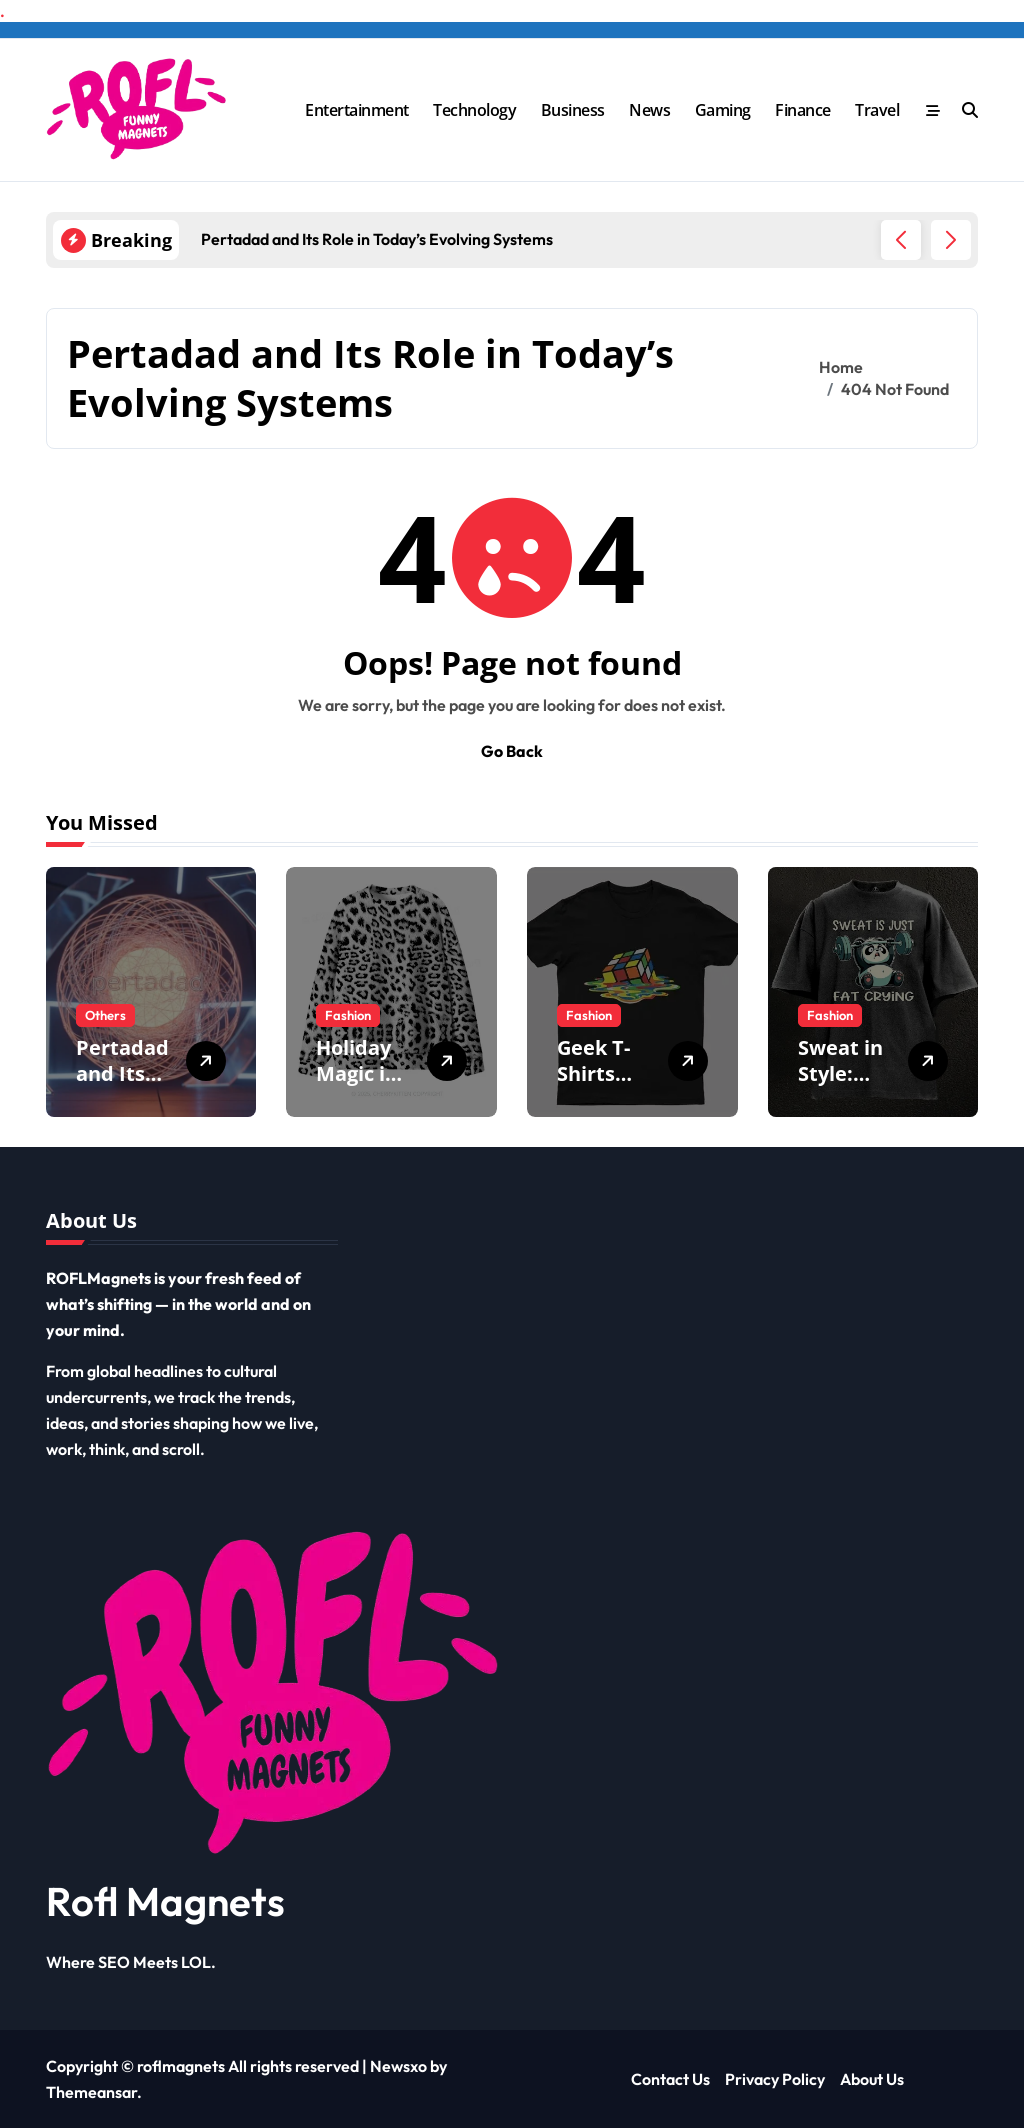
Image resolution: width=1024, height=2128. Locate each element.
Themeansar (91, 2092)
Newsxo (398, 2066)
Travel (877, 110)
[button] (951, 240)
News (649, 110)
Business (573, 110)
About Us (872, 2079)
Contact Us (670, 2079)
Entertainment (357, 110)
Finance (803, 110)
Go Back (512, 751)
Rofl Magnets (165, 1901)
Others (105, 1015)
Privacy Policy (775, 2079)
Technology (474, 110)
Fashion (348, 1015)
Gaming (723, 110)
